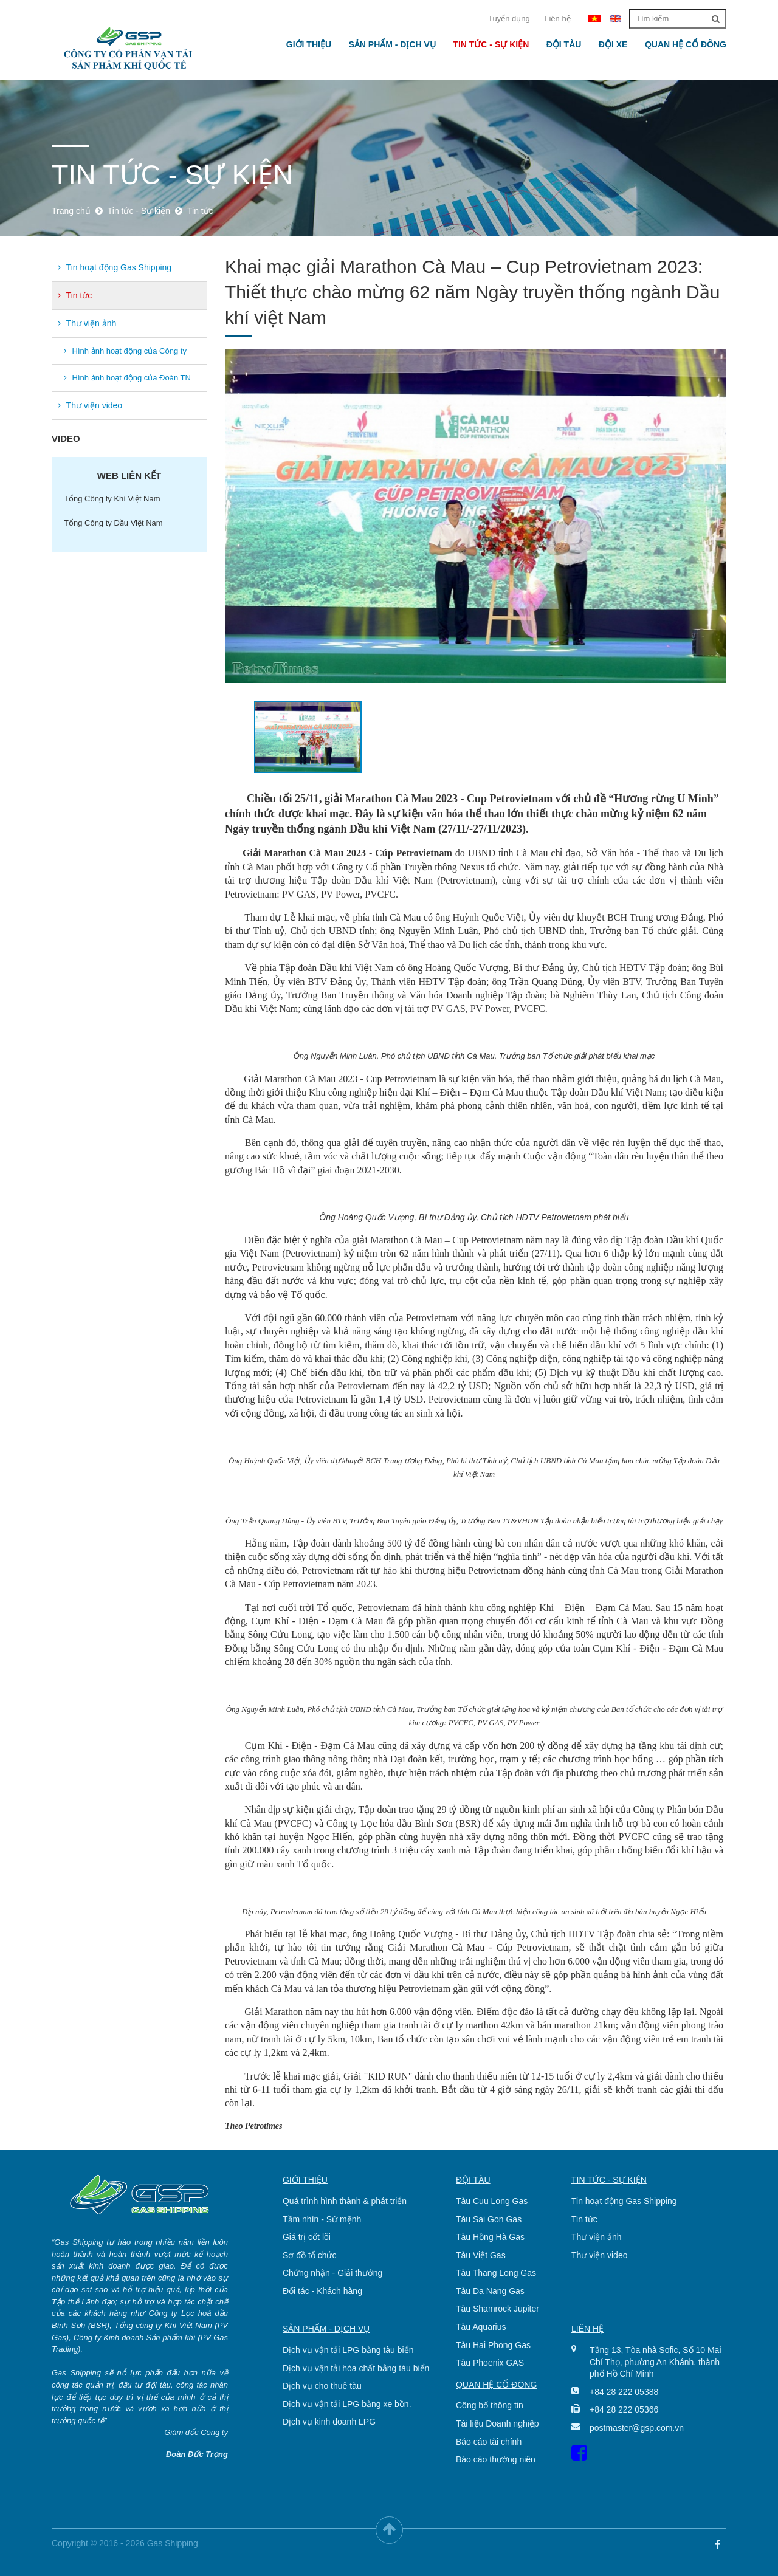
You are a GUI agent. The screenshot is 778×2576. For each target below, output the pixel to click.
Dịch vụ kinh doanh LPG (329, 2422)
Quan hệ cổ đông (685, 44)
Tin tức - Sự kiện (491, 44)
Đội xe (613, 44)
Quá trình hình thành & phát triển (345, 2201)
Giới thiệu (308, 44)
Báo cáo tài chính (489, 2442)
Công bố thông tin (489, 2405)
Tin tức (75, 295)
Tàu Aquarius (481, 2327)
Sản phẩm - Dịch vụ (391, 44)
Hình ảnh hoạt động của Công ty (125, 350)
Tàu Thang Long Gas (496, 2273)
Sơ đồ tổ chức (309, 2255)
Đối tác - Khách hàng (322, 2291)
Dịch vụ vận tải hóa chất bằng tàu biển (356, 2368)
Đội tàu (564, 44)
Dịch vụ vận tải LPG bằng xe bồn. (347, 2404)
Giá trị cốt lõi (307, 2237)
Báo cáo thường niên (495, 2459)
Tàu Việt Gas (481, 2255)
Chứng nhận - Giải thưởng (332, 2273)
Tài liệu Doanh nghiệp (497, 2423)
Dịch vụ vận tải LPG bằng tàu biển (348, 2350)
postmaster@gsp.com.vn (637, 2428)
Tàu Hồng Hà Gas (490, 2237)
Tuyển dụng (509, 18)
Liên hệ (557, 18)
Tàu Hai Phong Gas (493, 2345)
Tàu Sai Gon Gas (489, 2219)
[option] (475, 516)
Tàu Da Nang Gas (490, 2291)
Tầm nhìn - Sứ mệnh (322, 2219)
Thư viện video (90, 405)
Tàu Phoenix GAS (490, 2363)
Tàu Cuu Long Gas (492, 2201)
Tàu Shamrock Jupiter (497, 2308)
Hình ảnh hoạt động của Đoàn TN (127, 377)
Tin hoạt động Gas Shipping (114, 267)
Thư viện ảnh (87, 323)
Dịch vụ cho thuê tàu (322, 2386)
